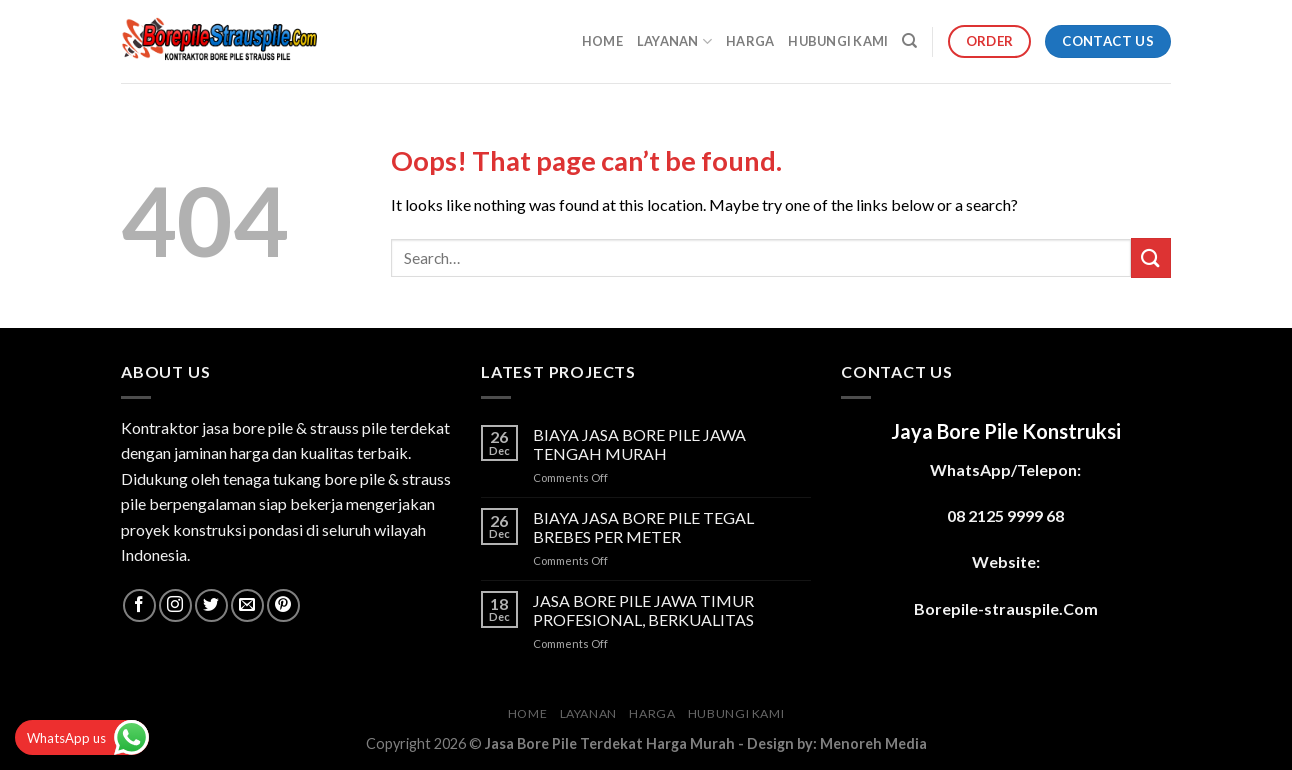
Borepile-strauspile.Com (1006, 608)
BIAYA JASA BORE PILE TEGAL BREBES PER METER (643, 527)
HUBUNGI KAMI (838, 41)
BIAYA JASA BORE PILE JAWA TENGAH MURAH (639, 444)
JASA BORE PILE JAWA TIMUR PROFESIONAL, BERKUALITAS (643, 610)
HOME (602, 41)
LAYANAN (674, 41)
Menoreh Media (873, 743)
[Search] (909, 41)
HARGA (750, 41)
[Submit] (1151, 257)
